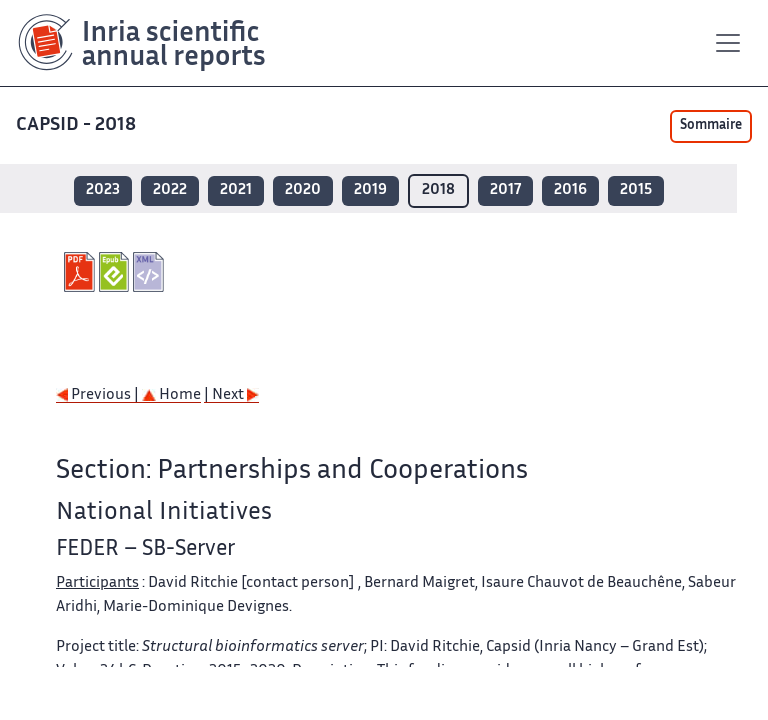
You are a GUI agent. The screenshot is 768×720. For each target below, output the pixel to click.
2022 (170, 190)
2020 (303, 190)
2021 (236, 190)
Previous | (99, 395)
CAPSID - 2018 (78, 125)
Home (171, 395)
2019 (370, 190)
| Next (231, 395)
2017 (505, 190)
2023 (103, 190)
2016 (570, 190)
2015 (636, 190)
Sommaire (711, 126)
